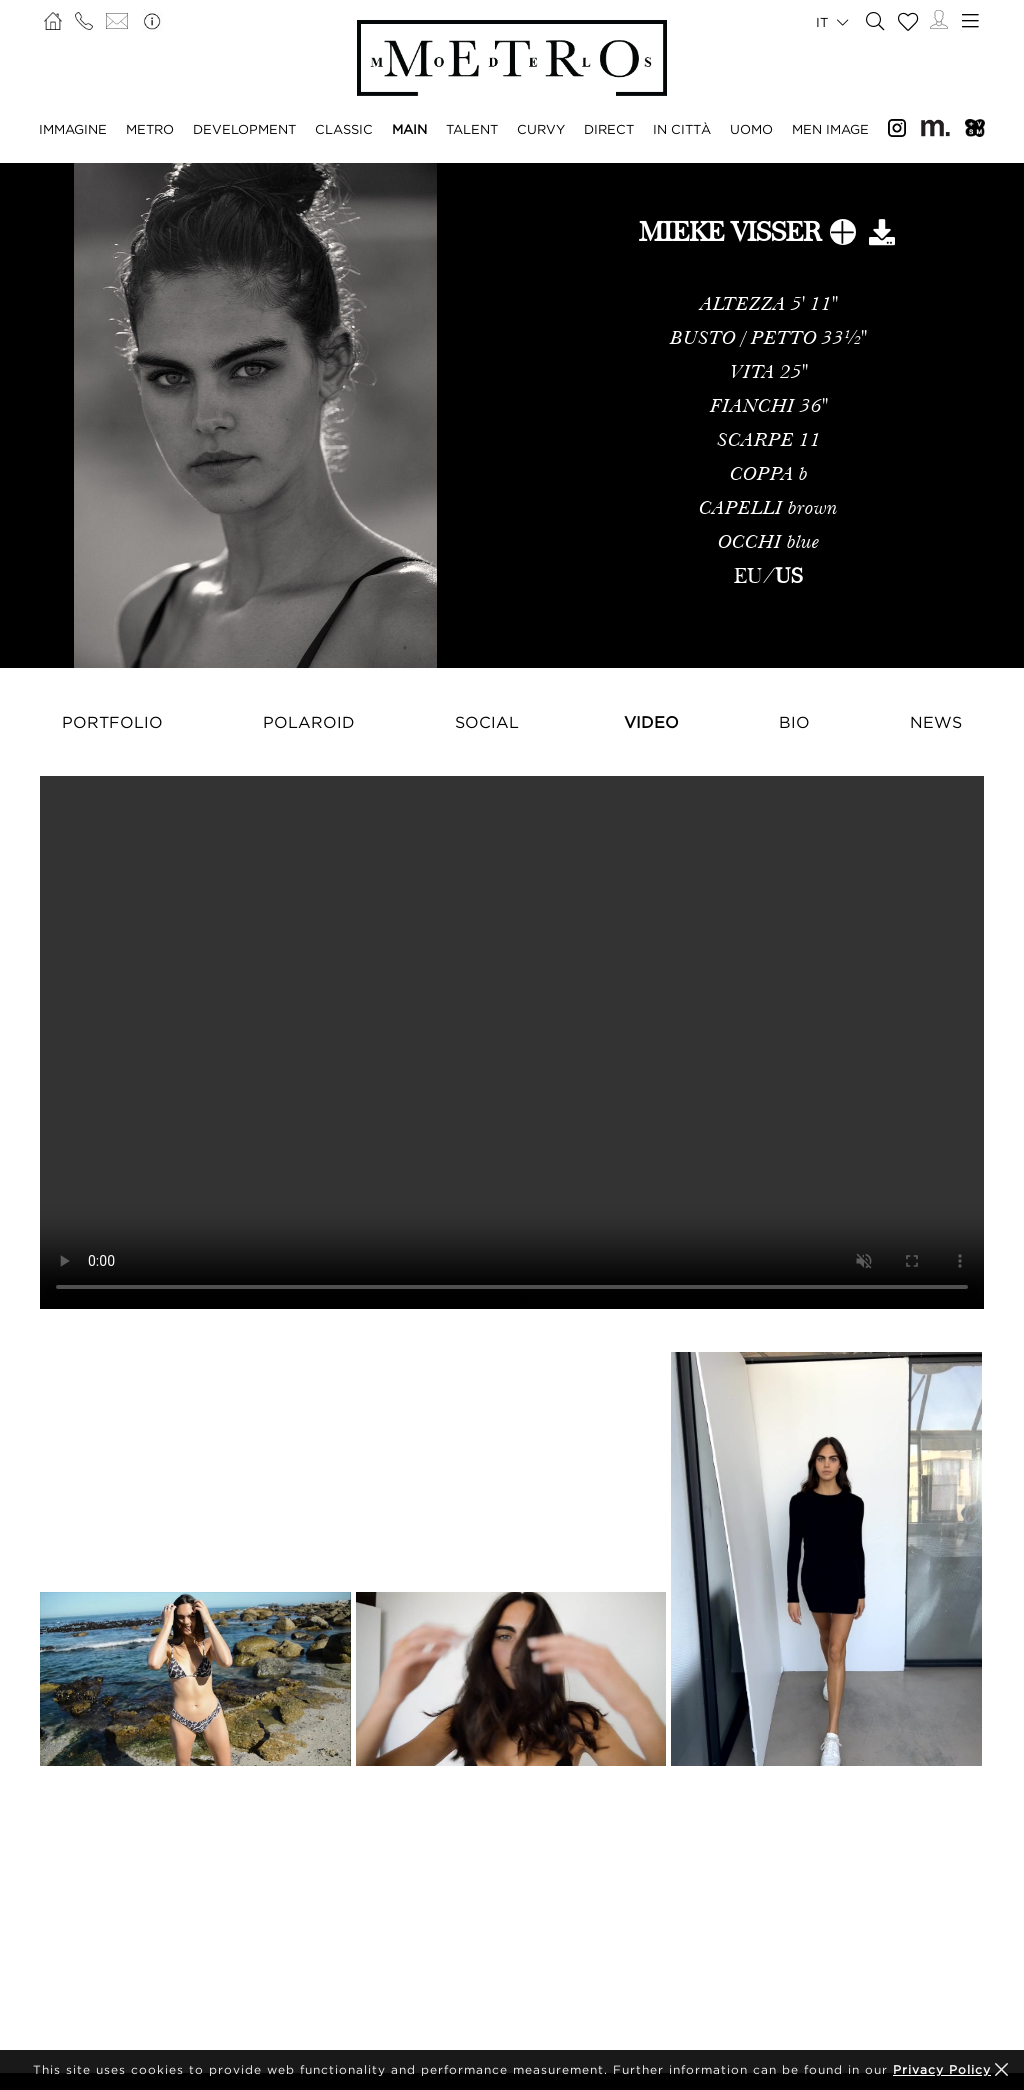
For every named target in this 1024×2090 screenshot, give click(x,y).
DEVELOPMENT (244, 129)
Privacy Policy (942, 2069)
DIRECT (609, 129)
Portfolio (112, 722)
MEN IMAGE (830, 129)
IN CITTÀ (682, 129)
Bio (794, 722)
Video (651, 722)
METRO (150, 129)
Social (487, 722)
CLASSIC (344, 129)
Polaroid (309, 722)
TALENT (472, 129)
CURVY (541, 129)
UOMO (751, 129)
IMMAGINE (73, 129)
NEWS (936, 722)
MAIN (409, 129)
